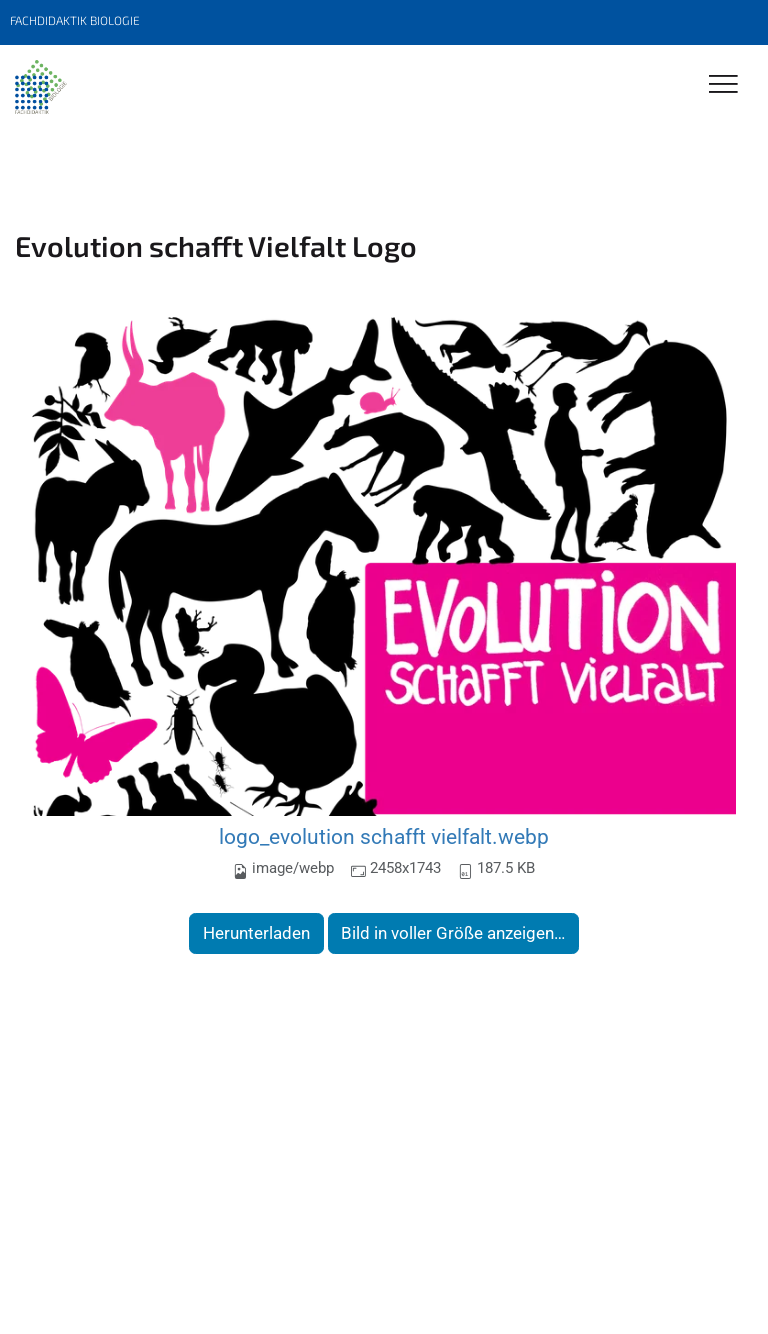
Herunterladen (256, 933)
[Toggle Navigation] (723, 85)
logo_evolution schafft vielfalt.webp (384, 836)
